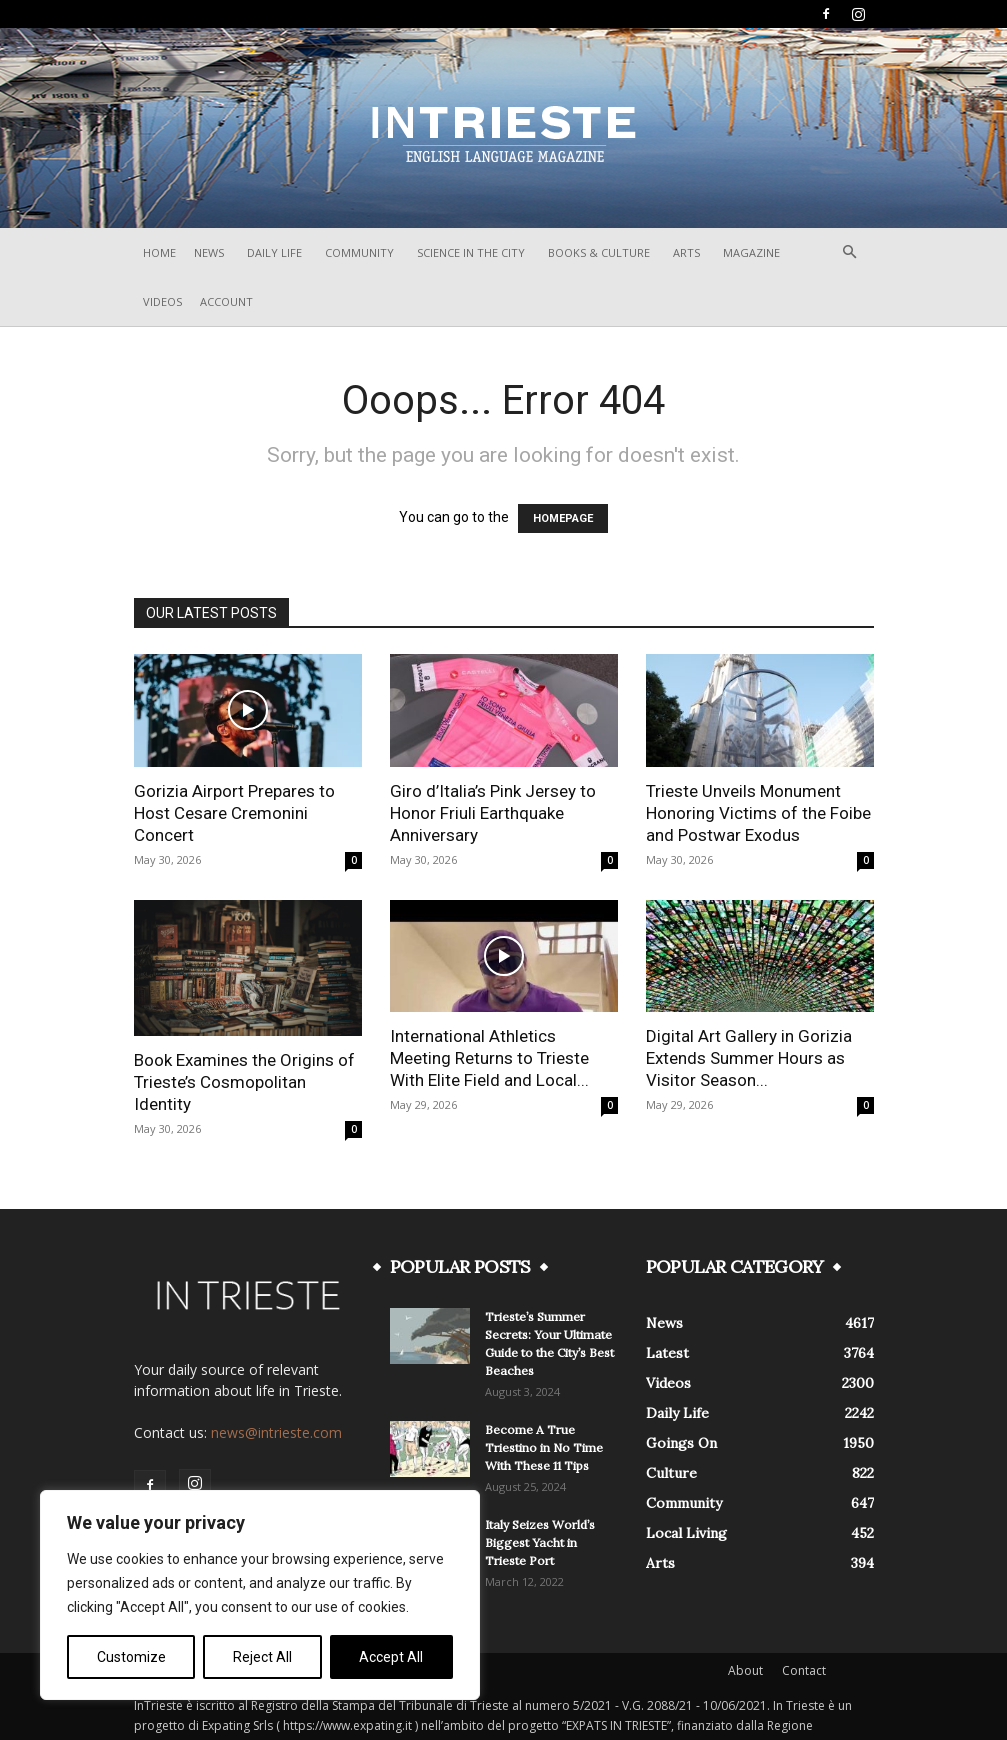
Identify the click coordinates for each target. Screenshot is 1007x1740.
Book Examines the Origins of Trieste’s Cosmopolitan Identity (244, 1082)
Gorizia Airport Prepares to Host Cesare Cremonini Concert (234, 813)
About (745, 1670)
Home (159, 252)
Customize (131, 1657)
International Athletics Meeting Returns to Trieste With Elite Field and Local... (489, 1058)
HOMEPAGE (563, 518)
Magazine (751, 252)
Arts (686, 252)
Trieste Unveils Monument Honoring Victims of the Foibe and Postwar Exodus (758, 813)
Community (359, 252)
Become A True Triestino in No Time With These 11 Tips (544, 1447)
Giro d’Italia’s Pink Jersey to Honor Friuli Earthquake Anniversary (493, 813)
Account (226, 301)
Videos (162, 301)
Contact (804, 1670)
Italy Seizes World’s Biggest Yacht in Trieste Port (540, 1542)
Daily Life (274, 252)
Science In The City (471, 252)
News (209, 252)
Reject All (262, 1657)
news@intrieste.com (276, 1432)
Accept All (391, 1657)
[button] (850, 252)
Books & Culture (599, 252)
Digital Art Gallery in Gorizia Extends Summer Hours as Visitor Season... (749, 1058)
